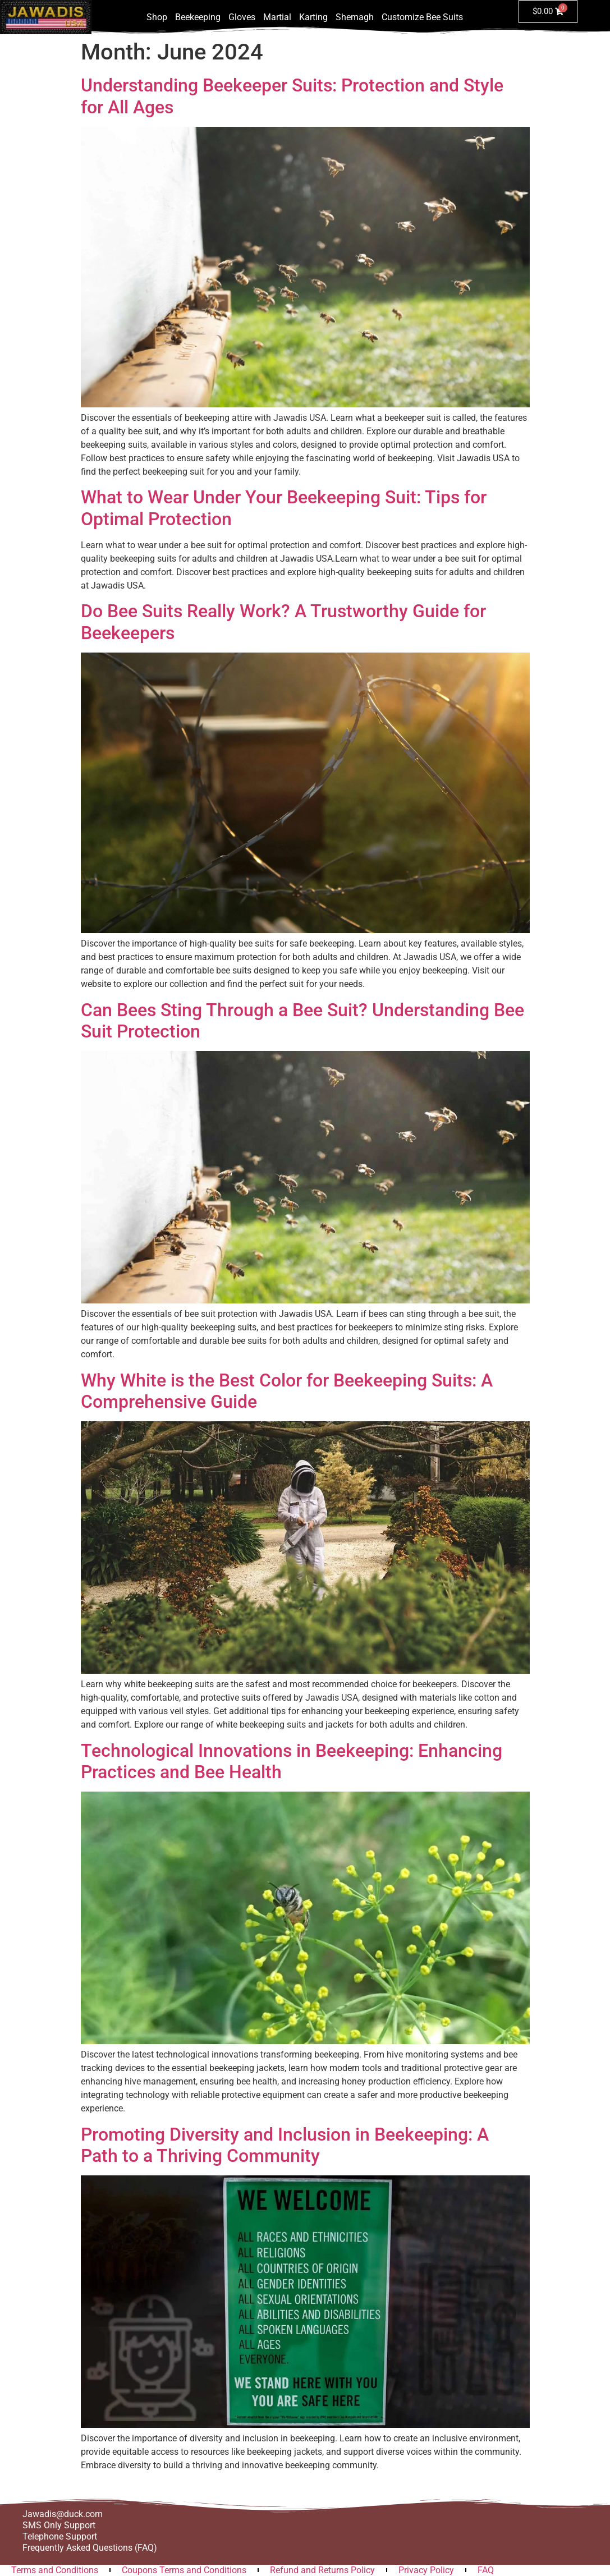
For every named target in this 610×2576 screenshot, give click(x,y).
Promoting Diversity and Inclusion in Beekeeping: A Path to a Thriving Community (285, 2145)
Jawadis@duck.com (62, 2514)
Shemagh (355, 17)
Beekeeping (198, 17)
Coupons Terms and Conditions (184, 2570)
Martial (277, 17)
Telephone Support (59, 2536)
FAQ (486, 2570)
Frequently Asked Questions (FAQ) (89, 2547)
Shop (156, 17)
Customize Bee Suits (422, 17)
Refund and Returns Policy (322, 2570)
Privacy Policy (426, 2570)
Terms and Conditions (54, 2570)
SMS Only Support (58, 2525)
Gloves (241, 17)
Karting (313, 17)
